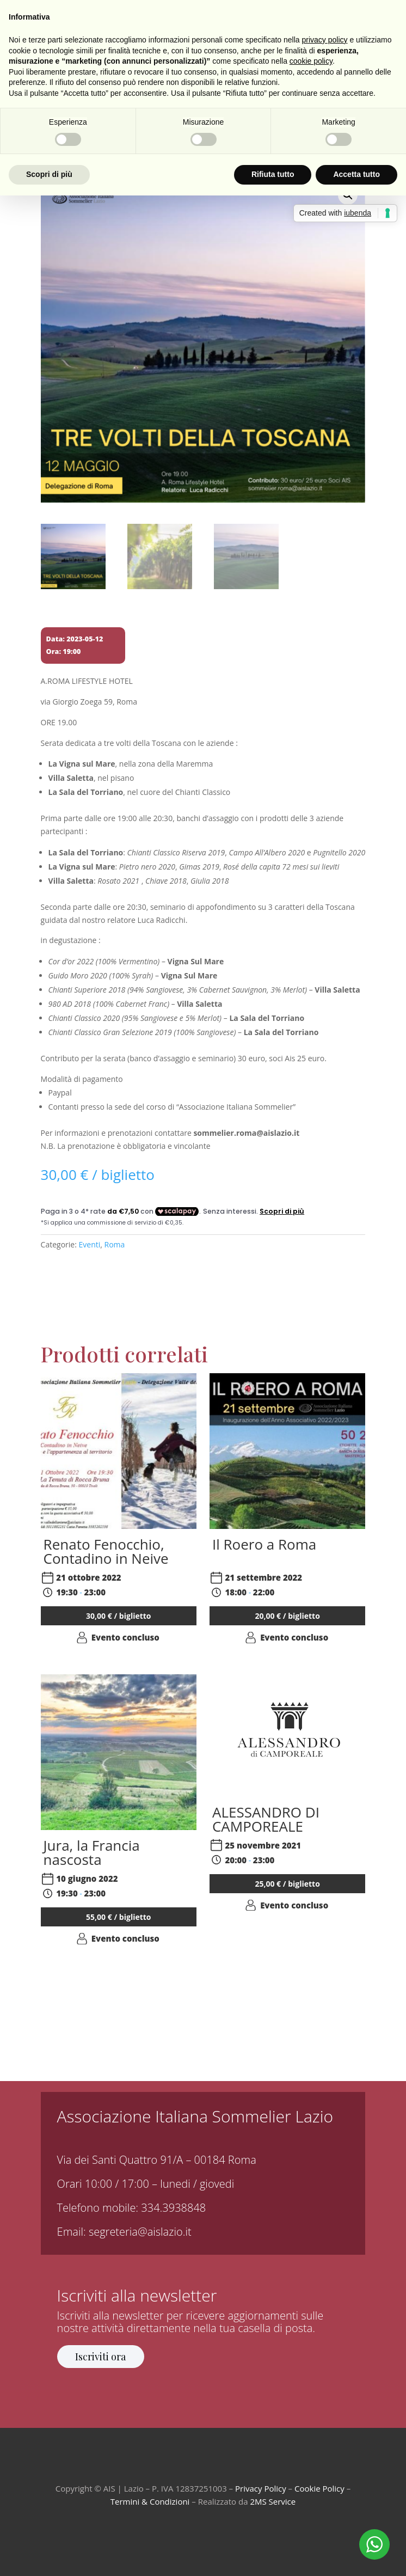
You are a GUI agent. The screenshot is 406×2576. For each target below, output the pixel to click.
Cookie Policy (319, 2488)
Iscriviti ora (100, 2356)
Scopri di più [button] (49, 174)
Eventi (90, 1244)
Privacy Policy (260, 2488)
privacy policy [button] (325, 39)
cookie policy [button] (311, 61)
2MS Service (273, 2501)
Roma (114, 1244)
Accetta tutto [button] (356, 174)
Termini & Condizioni (150, 2501)
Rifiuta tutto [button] (272, 174)
